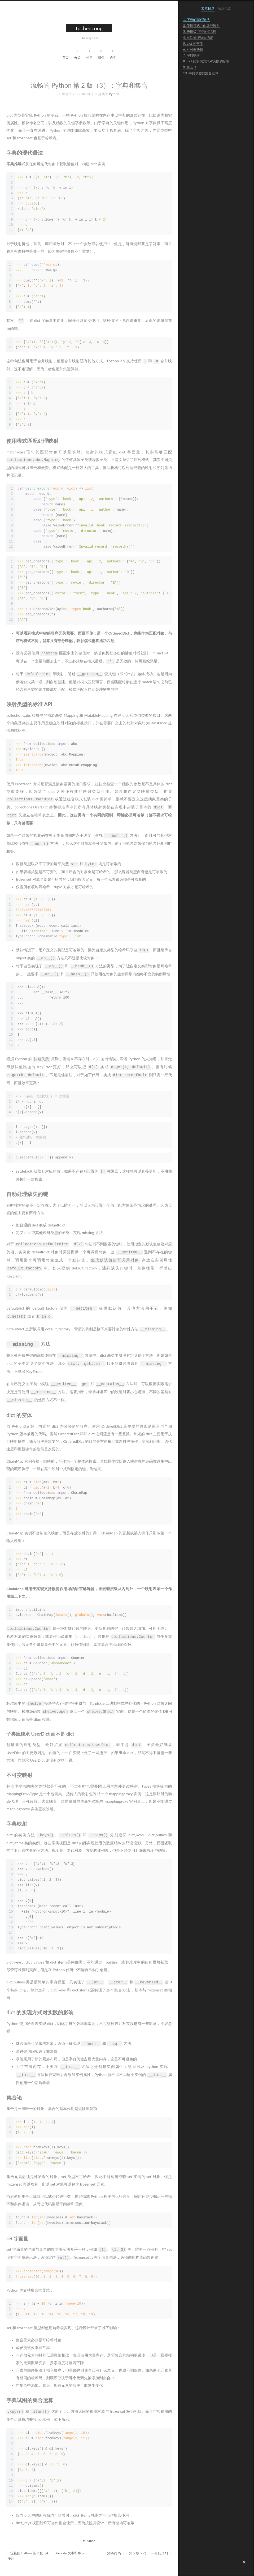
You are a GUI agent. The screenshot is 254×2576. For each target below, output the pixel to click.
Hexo (74, 2568)
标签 (89, 49)
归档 (101, 49)
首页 (65, 49)
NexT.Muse (90, 2568)
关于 (113, 49)
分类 (77, 49)
